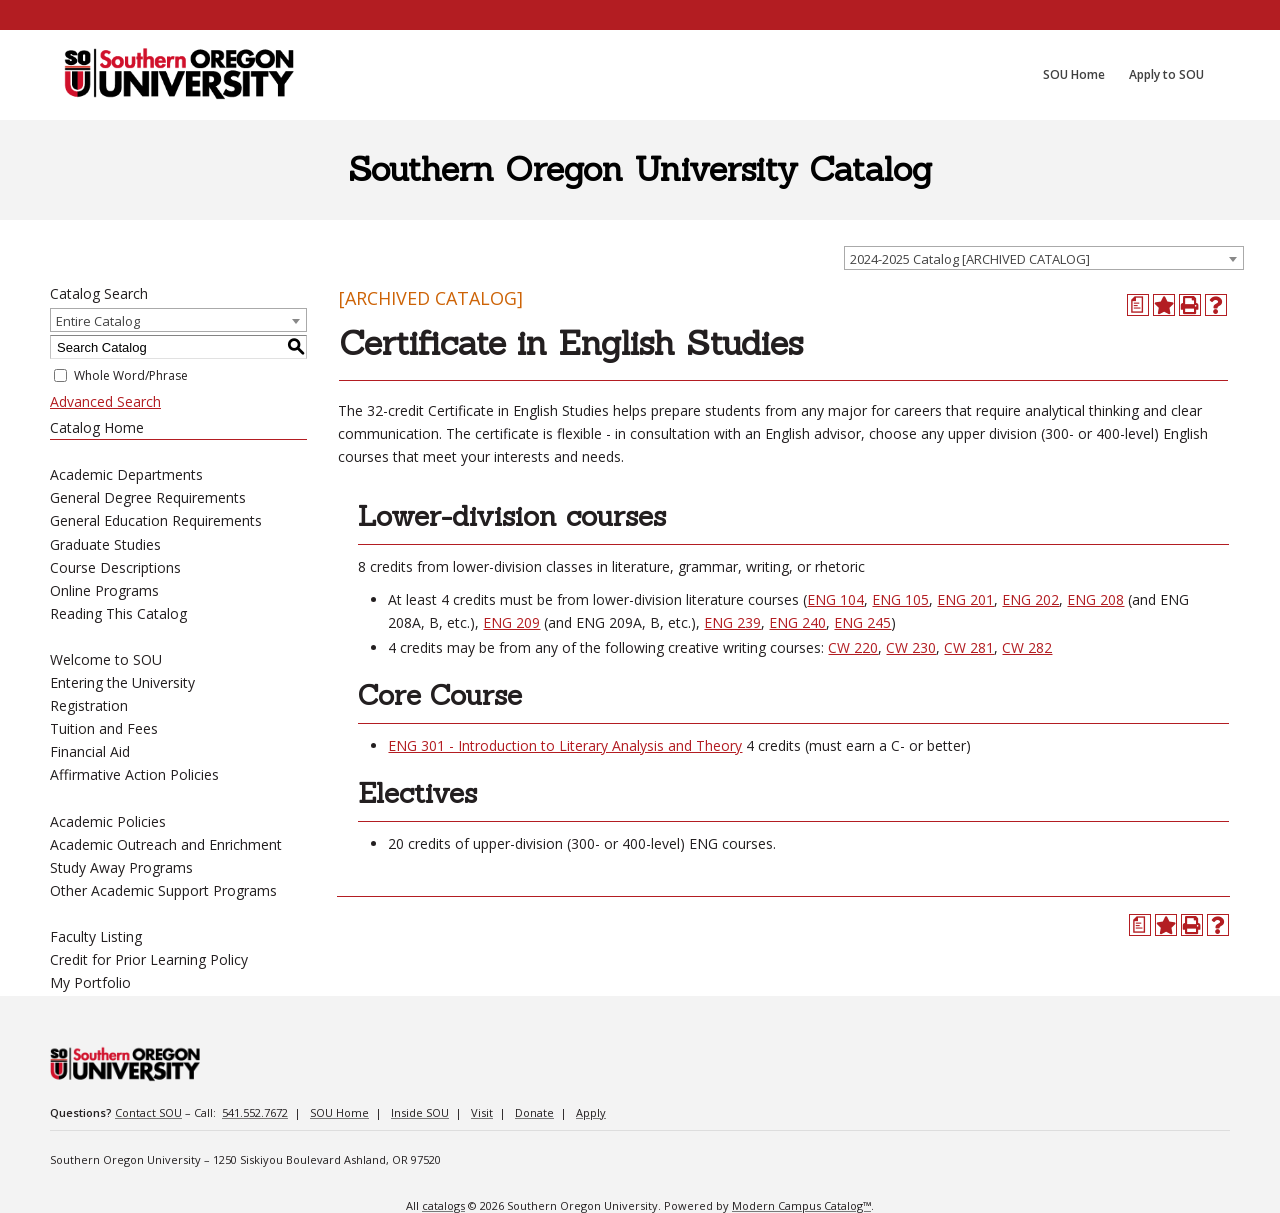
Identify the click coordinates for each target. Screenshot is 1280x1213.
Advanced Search (105, 401)
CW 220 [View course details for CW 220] (853, 647)
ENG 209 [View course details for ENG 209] (511, 622)
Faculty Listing (96, 936)
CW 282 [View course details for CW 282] (1027, 647)
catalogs (443, 1205)
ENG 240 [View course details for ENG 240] (797, 622)
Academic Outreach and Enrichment (166, 844)
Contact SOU (148, 1112)
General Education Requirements (156, 520)
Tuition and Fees (104, 728)
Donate (534, 1112)
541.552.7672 (255, 1112)
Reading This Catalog (118, 613)
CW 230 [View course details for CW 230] (911, 647)
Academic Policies (108, 821)
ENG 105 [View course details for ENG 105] (900, 599)
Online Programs (104, 590)
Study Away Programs (121, 867)
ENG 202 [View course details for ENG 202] (1030, 599)
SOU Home (339, 1112)
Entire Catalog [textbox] (98, 321)
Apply (591, 1112)
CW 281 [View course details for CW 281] (969, 647)
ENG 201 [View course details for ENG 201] (965, 599)
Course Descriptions (115, 567)
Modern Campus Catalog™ (801, 1205)
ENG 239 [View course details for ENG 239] (732, 622)
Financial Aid (90, 751)
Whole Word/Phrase (131, 375)
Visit (482, 1112)
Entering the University (122, 682)
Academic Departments (126, 474)
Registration (89, 705)
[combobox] (1044, 258)
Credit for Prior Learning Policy (149, 959)
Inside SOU (420, 1112)
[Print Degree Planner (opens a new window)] (1138, 305)
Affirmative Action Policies (134, 774)
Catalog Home (97, 427)
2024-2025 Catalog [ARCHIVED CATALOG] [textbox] (970, 259)
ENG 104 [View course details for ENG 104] (835, 599)
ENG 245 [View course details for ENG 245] (862, 622)
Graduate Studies (105, 544)
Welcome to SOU (106, 659)
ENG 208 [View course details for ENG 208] (1095, 599)
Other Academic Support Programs (163, 890)
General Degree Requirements (148, 497)
